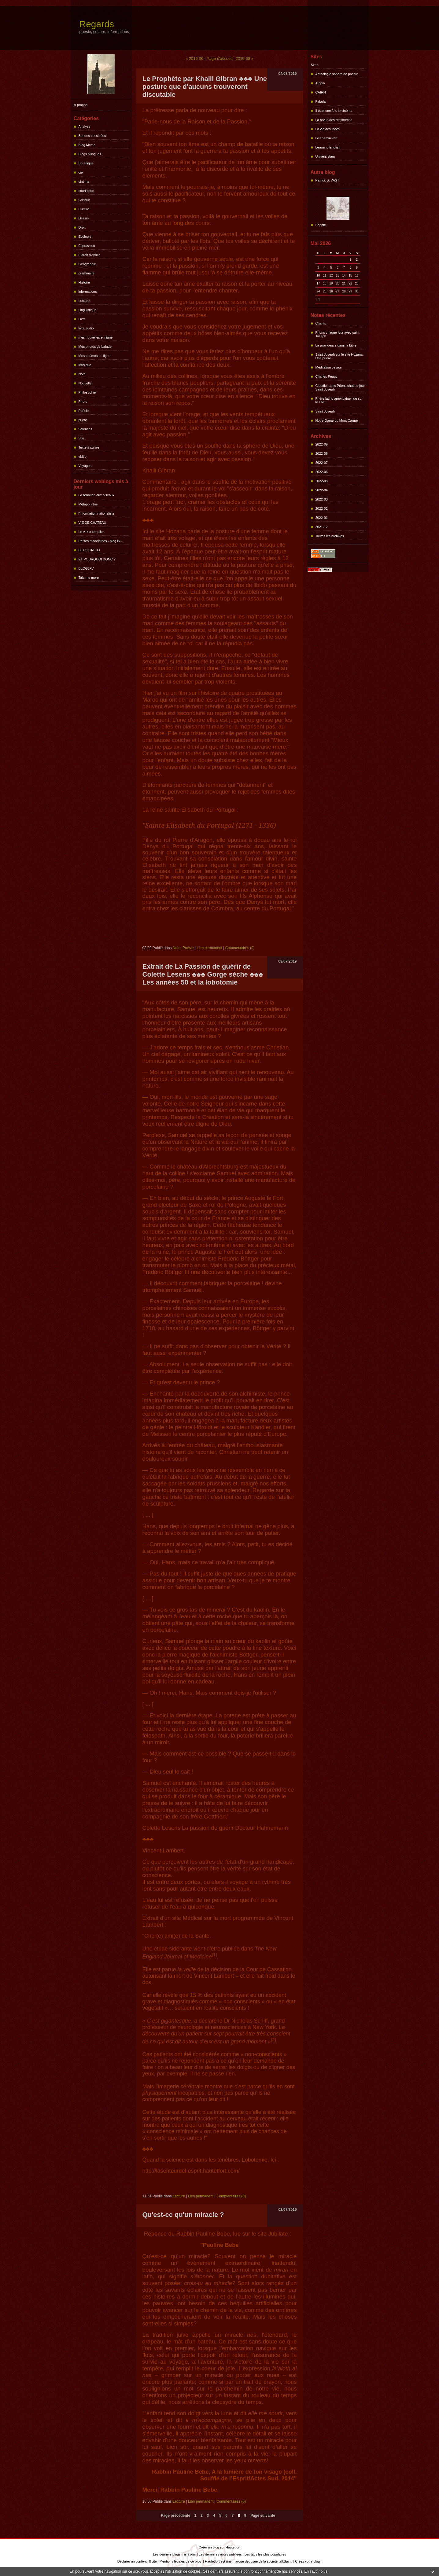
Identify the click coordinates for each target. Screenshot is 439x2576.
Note (82, 374)
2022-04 (321, 490)
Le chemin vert (326, 138)
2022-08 (321, 453)
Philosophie (87, 392)
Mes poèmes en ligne (95, 356)
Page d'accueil (219, 58)
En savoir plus (315, 2571)
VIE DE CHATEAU (92, 522)
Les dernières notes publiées (220, 2554)
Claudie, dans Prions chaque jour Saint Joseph (340, 387)
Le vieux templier (91, 532)
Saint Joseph (325, 411)
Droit (82, 227)
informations (88, 291)
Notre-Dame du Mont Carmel (337, 420)
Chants (320, 323)
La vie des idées (327, 129)
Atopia (320, 83)
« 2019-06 (195, 58)
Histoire (84, 282)
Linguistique (88, 310)
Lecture (84, 301)
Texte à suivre (89, 447)
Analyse (84, 126)
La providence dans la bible (335, 345)
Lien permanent (209, 948)
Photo (83, 401)
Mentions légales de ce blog (180, 2561)
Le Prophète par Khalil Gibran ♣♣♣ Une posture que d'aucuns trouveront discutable (204, 86)
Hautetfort (233, 2547)
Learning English (328, 147)
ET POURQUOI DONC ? (97, 559)
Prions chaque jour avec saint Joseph (337, 334)
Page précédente (175, 2515)
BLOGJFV (86, 568)
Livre (82, 319)
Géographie (87, 264)
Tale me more (89, 577)
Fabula (320, 101)
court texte (86, 191)
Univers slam (325, 156)
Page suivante (262, 2515)
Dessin (84, 218)
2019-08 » (245, 58)
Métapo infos (88, 504)
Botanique (86, 163)
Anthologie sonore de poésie (336, 74)
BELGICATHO (89, 550)
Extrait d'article (90, 255)
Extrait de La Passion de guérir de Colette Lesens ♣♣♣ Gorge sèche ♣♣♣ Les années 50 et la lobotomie (202, 974)
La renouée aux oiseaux (96, 495)
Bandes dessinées (92, 136)
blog (316, 2561)
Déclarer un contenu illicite (137, 2561)
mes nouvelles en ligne (96, 337)
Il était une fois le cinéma (333, 110)
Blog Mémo (87, 145)
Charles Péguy (326, 376)
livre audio (86, 328)
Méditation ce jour (328, 367)
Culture (84, 209)
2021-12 (321, 527)
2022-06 (321, 472)
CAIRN (320, 92)
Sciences (85, 429)
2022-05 (321, 481)
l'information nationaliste (97, 513)
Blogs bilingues (90, 154)
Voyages (85, 466)
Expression (87, 246)
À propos (80, 105)
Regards (96, 24)
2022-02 (321, 508)
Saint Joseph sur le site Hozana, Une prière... (339, 356)
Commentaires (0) (240, 948)
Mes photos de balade (95, 346)
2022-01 (321, 517)
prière (83, 420)
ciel (81, 172)
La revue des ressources (333, 120)
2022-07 (321, 462)
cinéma (84, 181)
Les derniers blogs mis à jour (174, 2554)
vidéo (83, 456)
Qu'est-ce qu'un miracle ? (183, 2214)
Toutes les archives (329, 536)
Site (81, 438)
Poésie (84, 411)
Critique (84, 200)
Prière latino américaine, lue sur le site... (339, 400)
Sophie (320, 225)
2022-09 (321, 444)
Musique (85, 365)
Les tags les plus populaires (265, 2554)
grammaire (87, 273)
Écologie (85, 236)
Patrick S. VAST (327, 180)
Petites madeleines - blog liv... (101, 541)
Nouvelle (85, 383)
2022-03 (321, 499)
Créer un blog (209, 2547)
